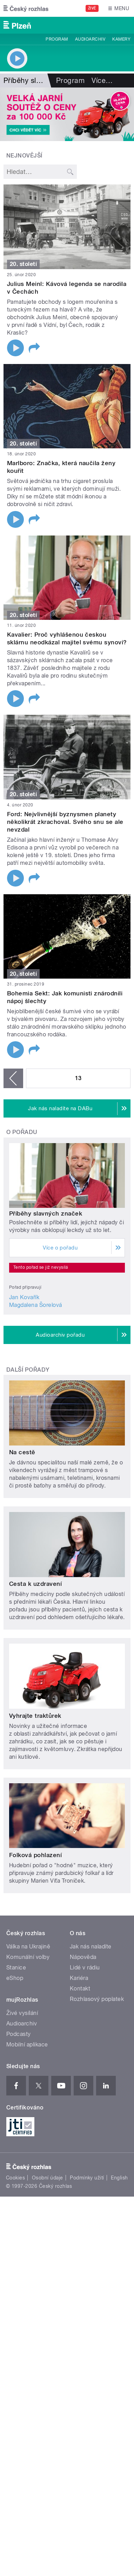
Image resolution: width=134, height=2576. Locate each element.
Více (102, 80)
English (119, 2177)
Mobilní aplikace (27, 2044)
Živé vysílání (22, 2013)
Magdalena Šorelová (35, 1305)
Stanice (16, 1967)
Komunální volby (27, 1957)
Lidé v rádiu (85, 1967)
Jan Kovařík (24, 1297)
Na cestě (22, 1452)
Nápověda (83, 1957)
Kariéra (79, 1978)
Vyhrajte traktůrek (35, 1715)
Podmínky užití (87, 2177)
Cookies (15, 2177)
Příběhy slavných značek (45, 1213)
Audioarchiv (90, 39)
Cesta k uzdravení (35, 1583)
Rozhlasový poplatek (97, 1999)
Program (57, 39)
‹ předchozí (13, 1078)
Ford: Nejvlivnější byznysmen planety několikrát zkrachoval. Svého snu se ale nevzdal (65, 822)
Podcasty (18, 2034)
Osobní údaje (47, 2177)
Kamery (121, 39)
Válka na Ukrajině (28, 1946)
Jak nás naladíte (91, 1946)
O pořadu (22, 1132)
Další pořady (27, 1369)
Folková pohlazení (35, 1854)
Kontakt (80, 1988)
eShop (14, 1978)
